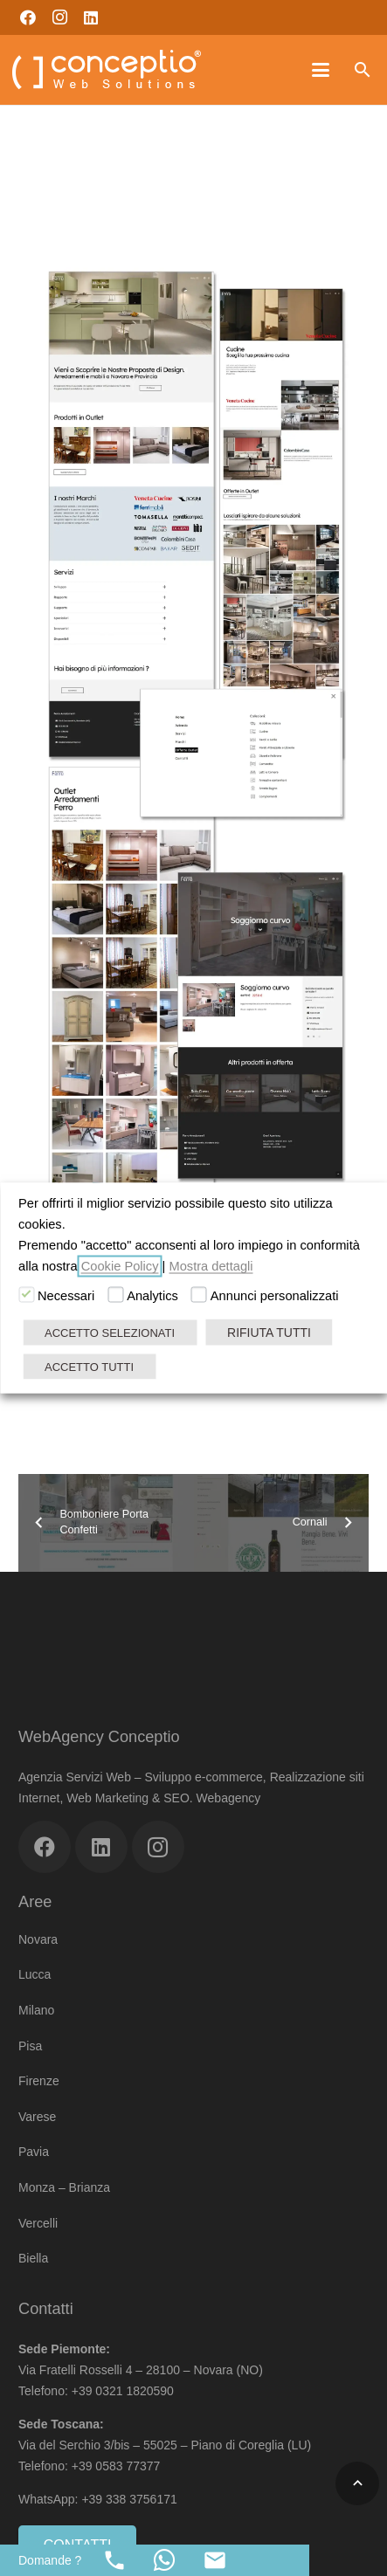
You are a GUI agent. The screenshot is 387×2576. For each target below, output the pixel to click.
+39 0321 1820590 (123, 2391)
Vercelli (38, 2223)
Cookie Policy (120, 1266)
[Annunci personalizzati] (199, 1295)
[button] (320, 70)
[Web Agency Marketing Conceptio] (106, 70)
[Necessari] (26, 1295)
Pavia (33, 2152)
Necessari (66, 1296)
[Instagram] (59, 17)
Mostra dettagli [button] (210, 1266)
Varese (37, 2117)
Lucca (34, 1974)
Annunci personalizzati (275, 1296)
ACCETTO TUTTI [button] (89, 1367)
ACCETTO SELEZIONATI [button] (110, 1333)
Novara (38, 1939)
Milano (36, 2010)
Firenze (38, 2081)
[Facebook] (28, 17)
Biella (33, 2258)
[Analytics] (115, 1295)
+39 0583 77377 (116, 2466)
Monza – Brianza (64, 2187)
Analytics (152, 1296)
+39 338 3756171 (130, 2499)
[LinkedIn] (91, 17)
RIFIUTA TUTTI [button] (269, 1333)
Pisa (30, 2046)
